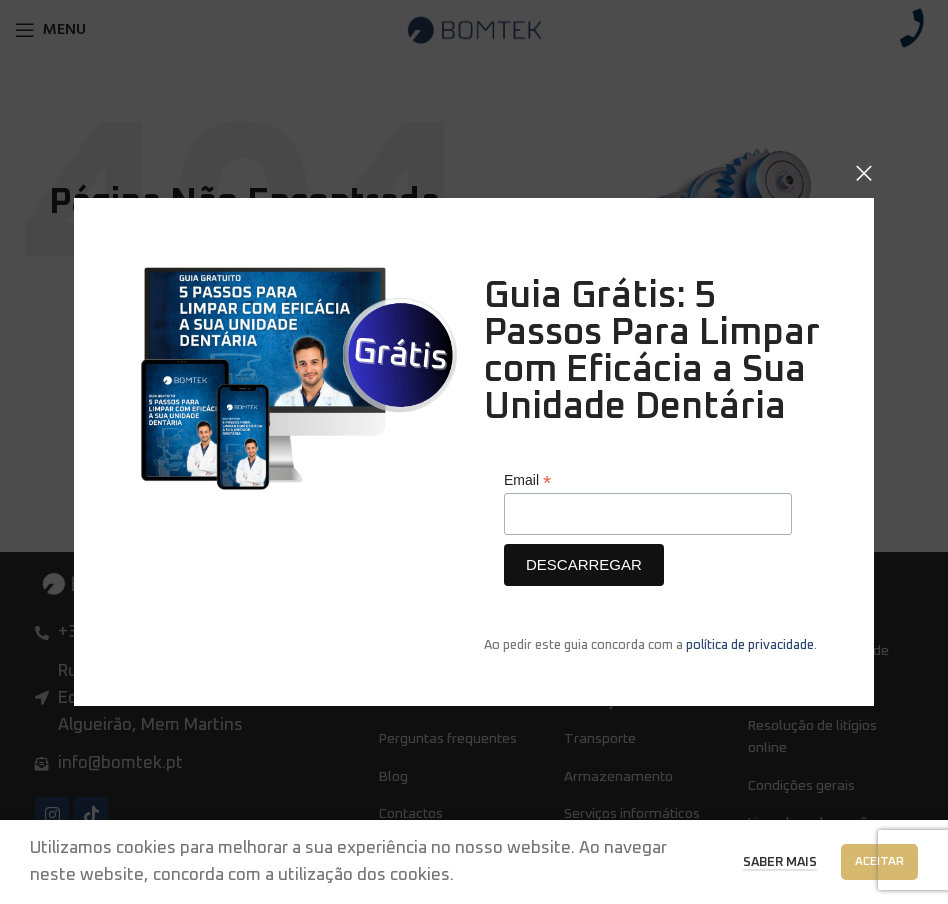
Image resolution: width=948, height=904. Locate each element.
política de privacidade (750, 645)
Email (527, 480)
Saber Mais (780, 862)
